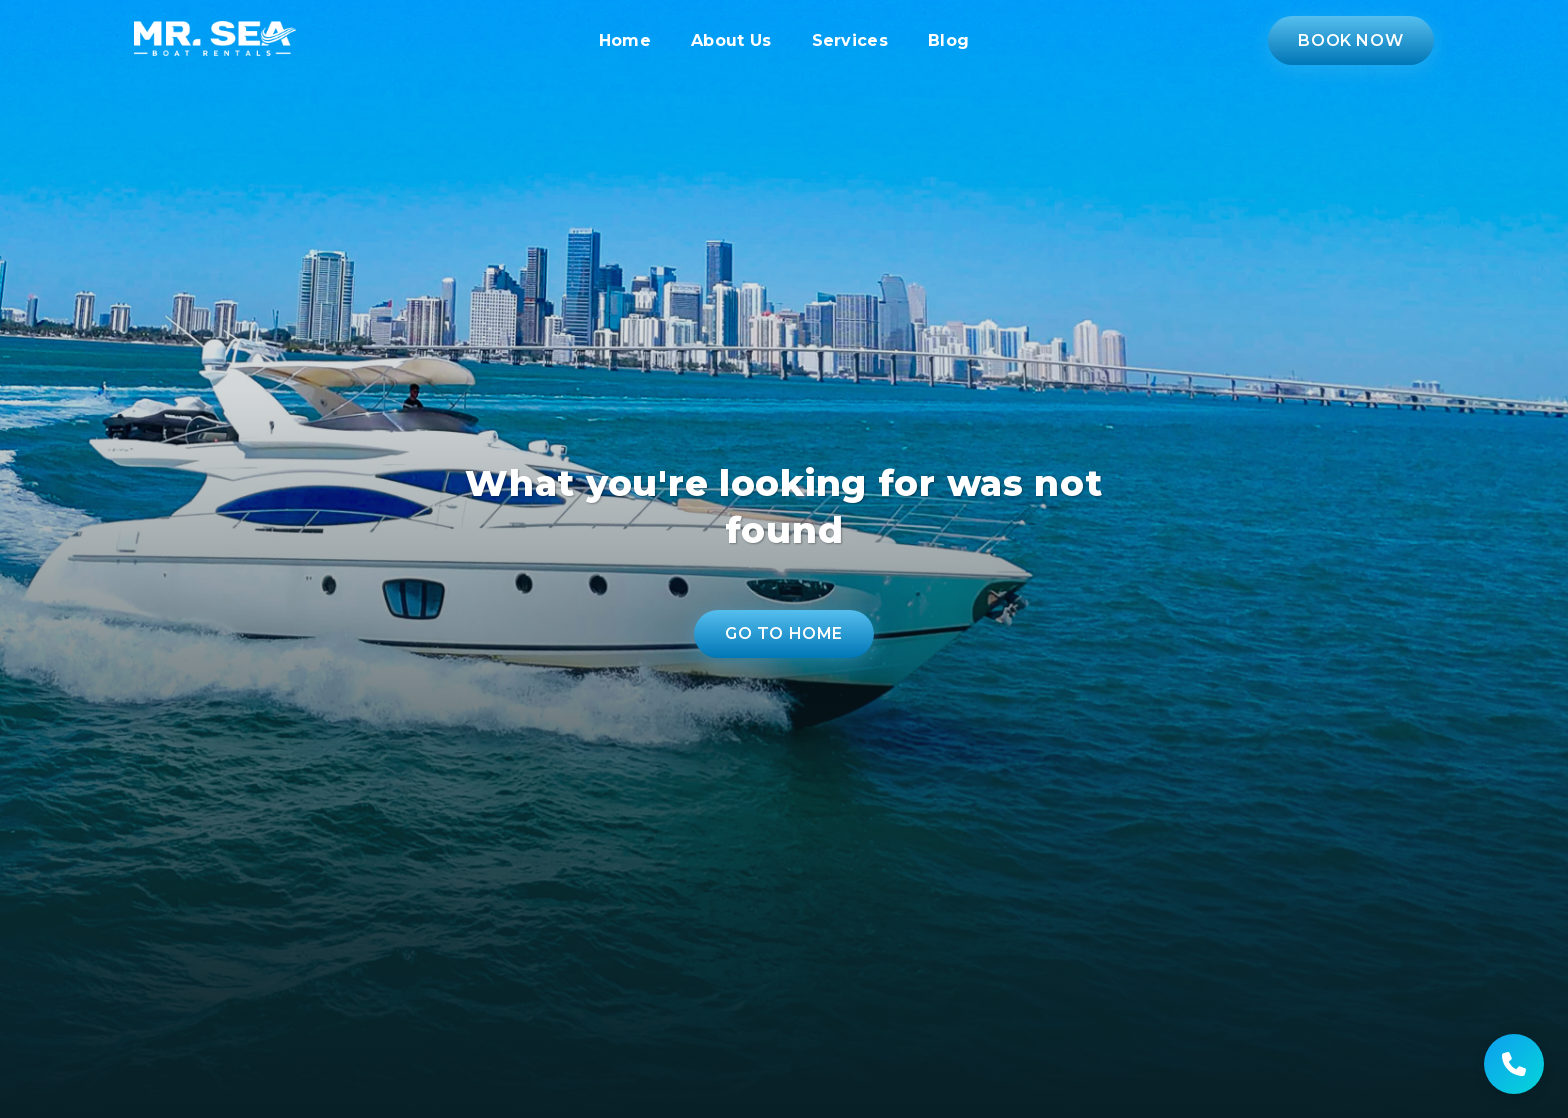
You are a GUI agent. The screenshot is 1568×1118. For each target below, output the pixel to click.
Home (625, 40)
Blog (948, 40)
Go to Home (784, 633)
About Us (731, 40)
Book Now (1350, 40)
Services (850, 40)
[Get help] (1514, 1064)
